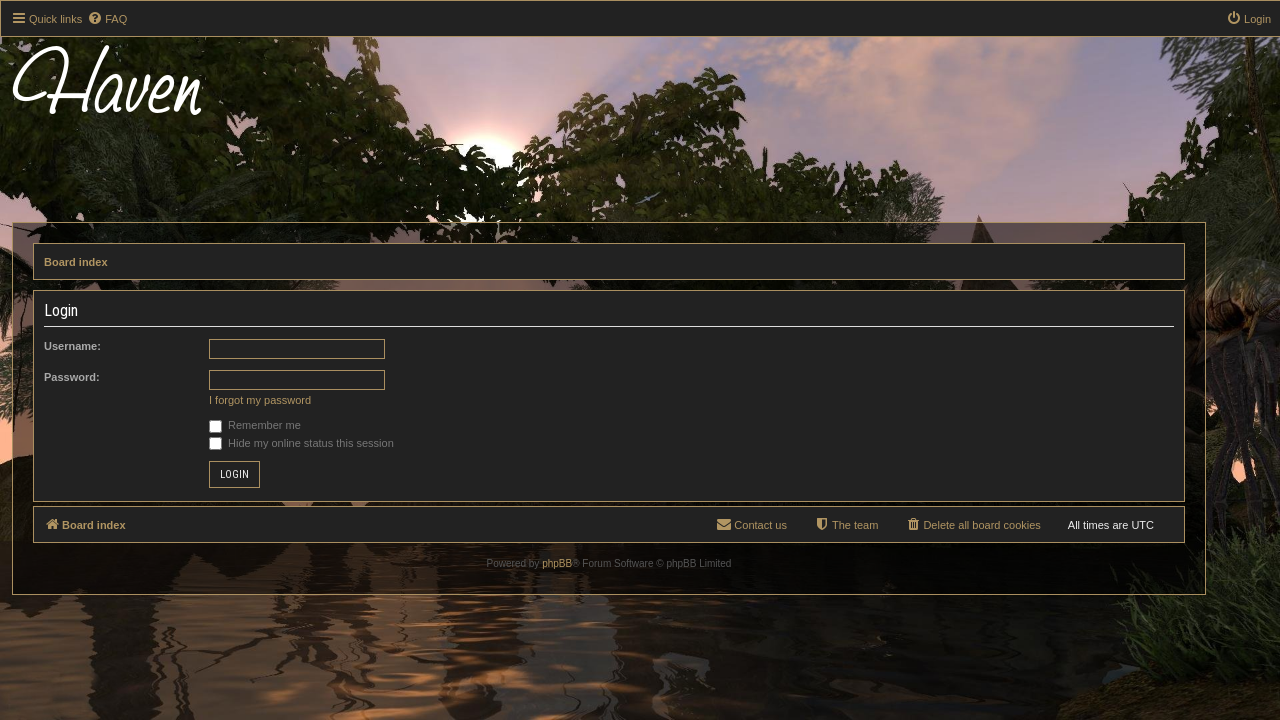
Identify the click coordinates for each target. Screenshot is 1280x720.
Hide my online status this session (332, 443)
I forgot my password (291, 400)
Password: (103, 377)
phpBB (588, 563)
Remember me (286, 425)
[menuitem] (107, 19)
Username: (103, 346)
